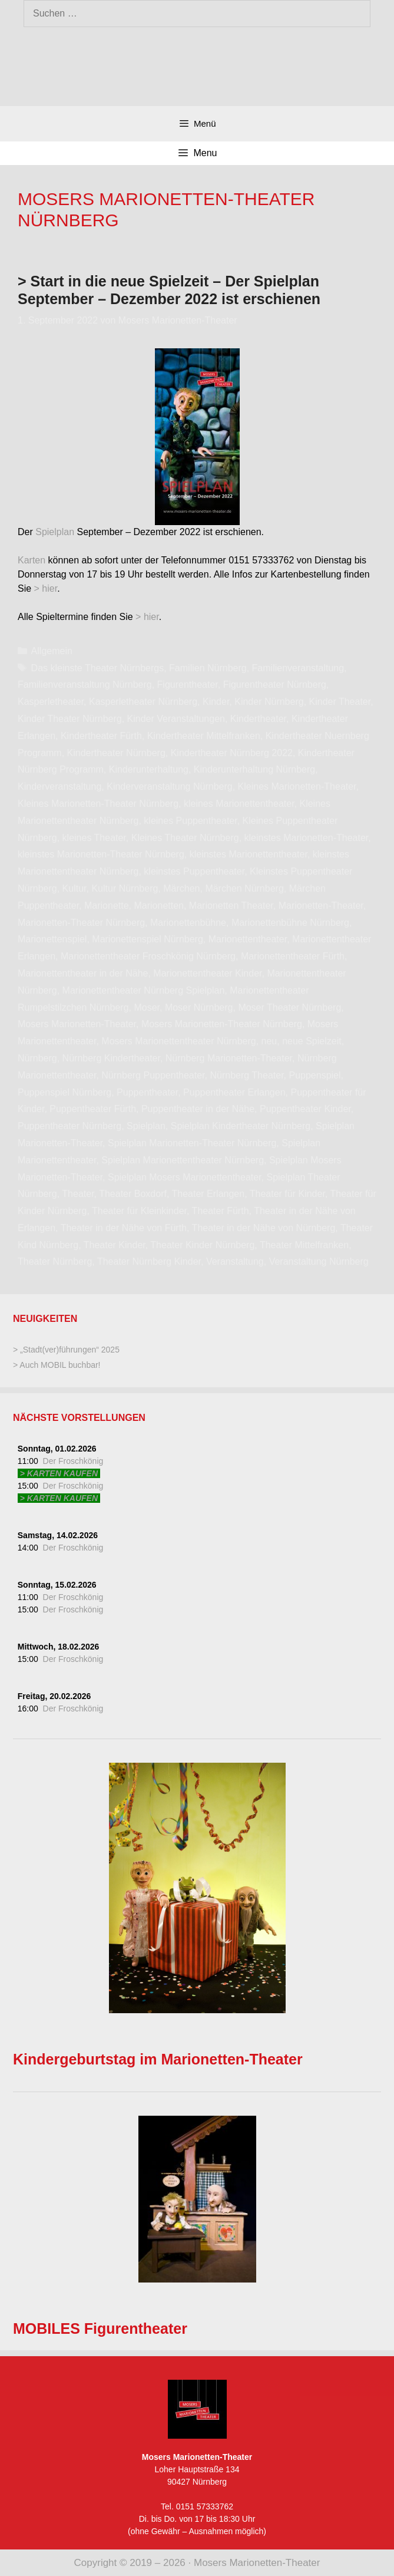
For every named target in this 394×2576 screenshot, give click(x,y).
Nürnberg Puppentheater (152, 1075)
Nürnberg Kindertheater (111, 1058)
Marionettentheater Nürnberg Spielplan (143, 990)
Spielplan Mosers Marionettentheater (184, 1177)
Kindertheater (258, 719)
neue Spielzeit (312, 1041)
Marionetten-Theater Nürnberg (81, 923)
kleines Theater (94, 838)
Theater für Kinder (287, 1194)
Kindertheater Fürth (101, 736)
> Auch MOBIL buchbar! (57, 1365)
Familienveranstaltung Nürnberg (85, 685)
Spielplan (54, 532)
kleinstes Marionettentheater (248, 854)
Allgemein (51, 651)
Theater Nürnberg (55, 1261)
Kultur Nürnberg (124, 888)
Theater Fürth (220, 1211)
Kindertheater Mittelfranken (203, 736)
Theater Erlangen (208, 1194)
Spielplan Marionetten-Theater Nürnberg (192, 1143)
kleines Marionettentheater (239, 804)
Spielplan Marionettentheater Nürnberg (182, 1160)
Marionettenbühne (188, 923)
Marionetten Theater (231, 906)
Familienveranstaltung (298, 668)
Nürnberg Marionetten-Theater (228, 1058)
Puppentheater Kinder (305, 1109)
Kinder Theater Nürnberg (70, 719)
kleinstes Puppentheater (194, 871)
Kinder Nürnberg (268, 702)
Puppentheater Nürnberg (69, 1126)
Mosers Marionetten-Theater (77, 1024)
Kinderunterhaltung (148, 769)
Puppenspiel (314, 1075)
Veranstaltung (235, 1261)
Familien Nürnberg (208, 668)
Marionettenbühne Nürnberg (290, 923)
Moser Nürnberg (199, 1007)
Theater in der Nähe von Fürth (124, 1228)
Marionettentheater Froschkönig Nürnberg (148, 956)
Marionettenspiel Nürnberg (147, 939)
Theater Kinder (114, 1245)
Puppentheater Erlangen (234, 1092)
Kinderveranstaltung (59, 786)
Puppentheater (147, 1092)
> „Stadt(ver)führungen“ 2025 (66, 1349)
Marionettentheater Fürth (293, 956)
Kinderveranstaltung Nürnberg (169, 786)
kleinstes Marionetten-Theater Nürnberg (101, 854)
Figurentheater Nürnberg (274, 685)
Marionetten (159, 906)
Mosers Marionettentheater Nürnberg (178, 1041)
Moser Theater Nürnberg (289, 1007)
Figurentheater (187, 685)
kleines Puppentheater (190, 821)
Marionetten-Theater (321, 906)
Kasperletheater (51, 702)
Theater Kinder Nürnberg (202, 1245)
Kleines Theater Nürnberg (185, 838)
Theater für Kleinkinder (139, 1211)
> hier (46, 588)
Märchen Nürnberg (244, 888)
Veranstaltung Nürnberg (319, 1261)
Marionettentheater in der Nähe (83, 973)
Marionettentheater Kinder (207, 973)
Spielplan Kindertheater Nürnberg (240, 1126)
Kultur (74, 888)
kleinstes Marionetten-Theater (306, 838)
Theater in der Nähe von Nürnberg (264, 1228)
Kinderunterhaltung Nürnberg (254, 769)
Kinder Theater (340, 702)
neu (269, 1041)
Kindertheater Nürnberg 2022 (232, 753)
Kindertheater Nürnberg (116, 753)
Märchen (181, 888)
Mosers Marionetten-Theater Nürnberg (221, 1024)
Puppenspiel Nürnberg (64, 1092)
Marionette (106, 906)
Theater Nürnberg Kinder (149, 1261)
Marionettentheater (247, 939)
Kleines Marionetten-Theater (297, 786)
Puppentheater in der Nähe (197, 1109)
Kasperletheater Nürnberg (143, 702)
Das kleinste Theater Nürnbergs (97, 668)
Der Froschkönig (73, 1461)
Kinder (216, 702)
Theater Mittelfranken (304, 1245)
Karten (31, 560)
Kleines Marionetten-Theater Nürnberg (98, 804)
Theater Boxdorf (133, 1194)
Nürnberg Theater (246, 1075)
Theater (78, 1194)
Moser (147, 1007)
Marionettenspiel (52, 939)
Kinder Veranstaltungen (176, 719)
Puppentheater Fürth (92, 1109)
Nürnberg (37, 1058)
